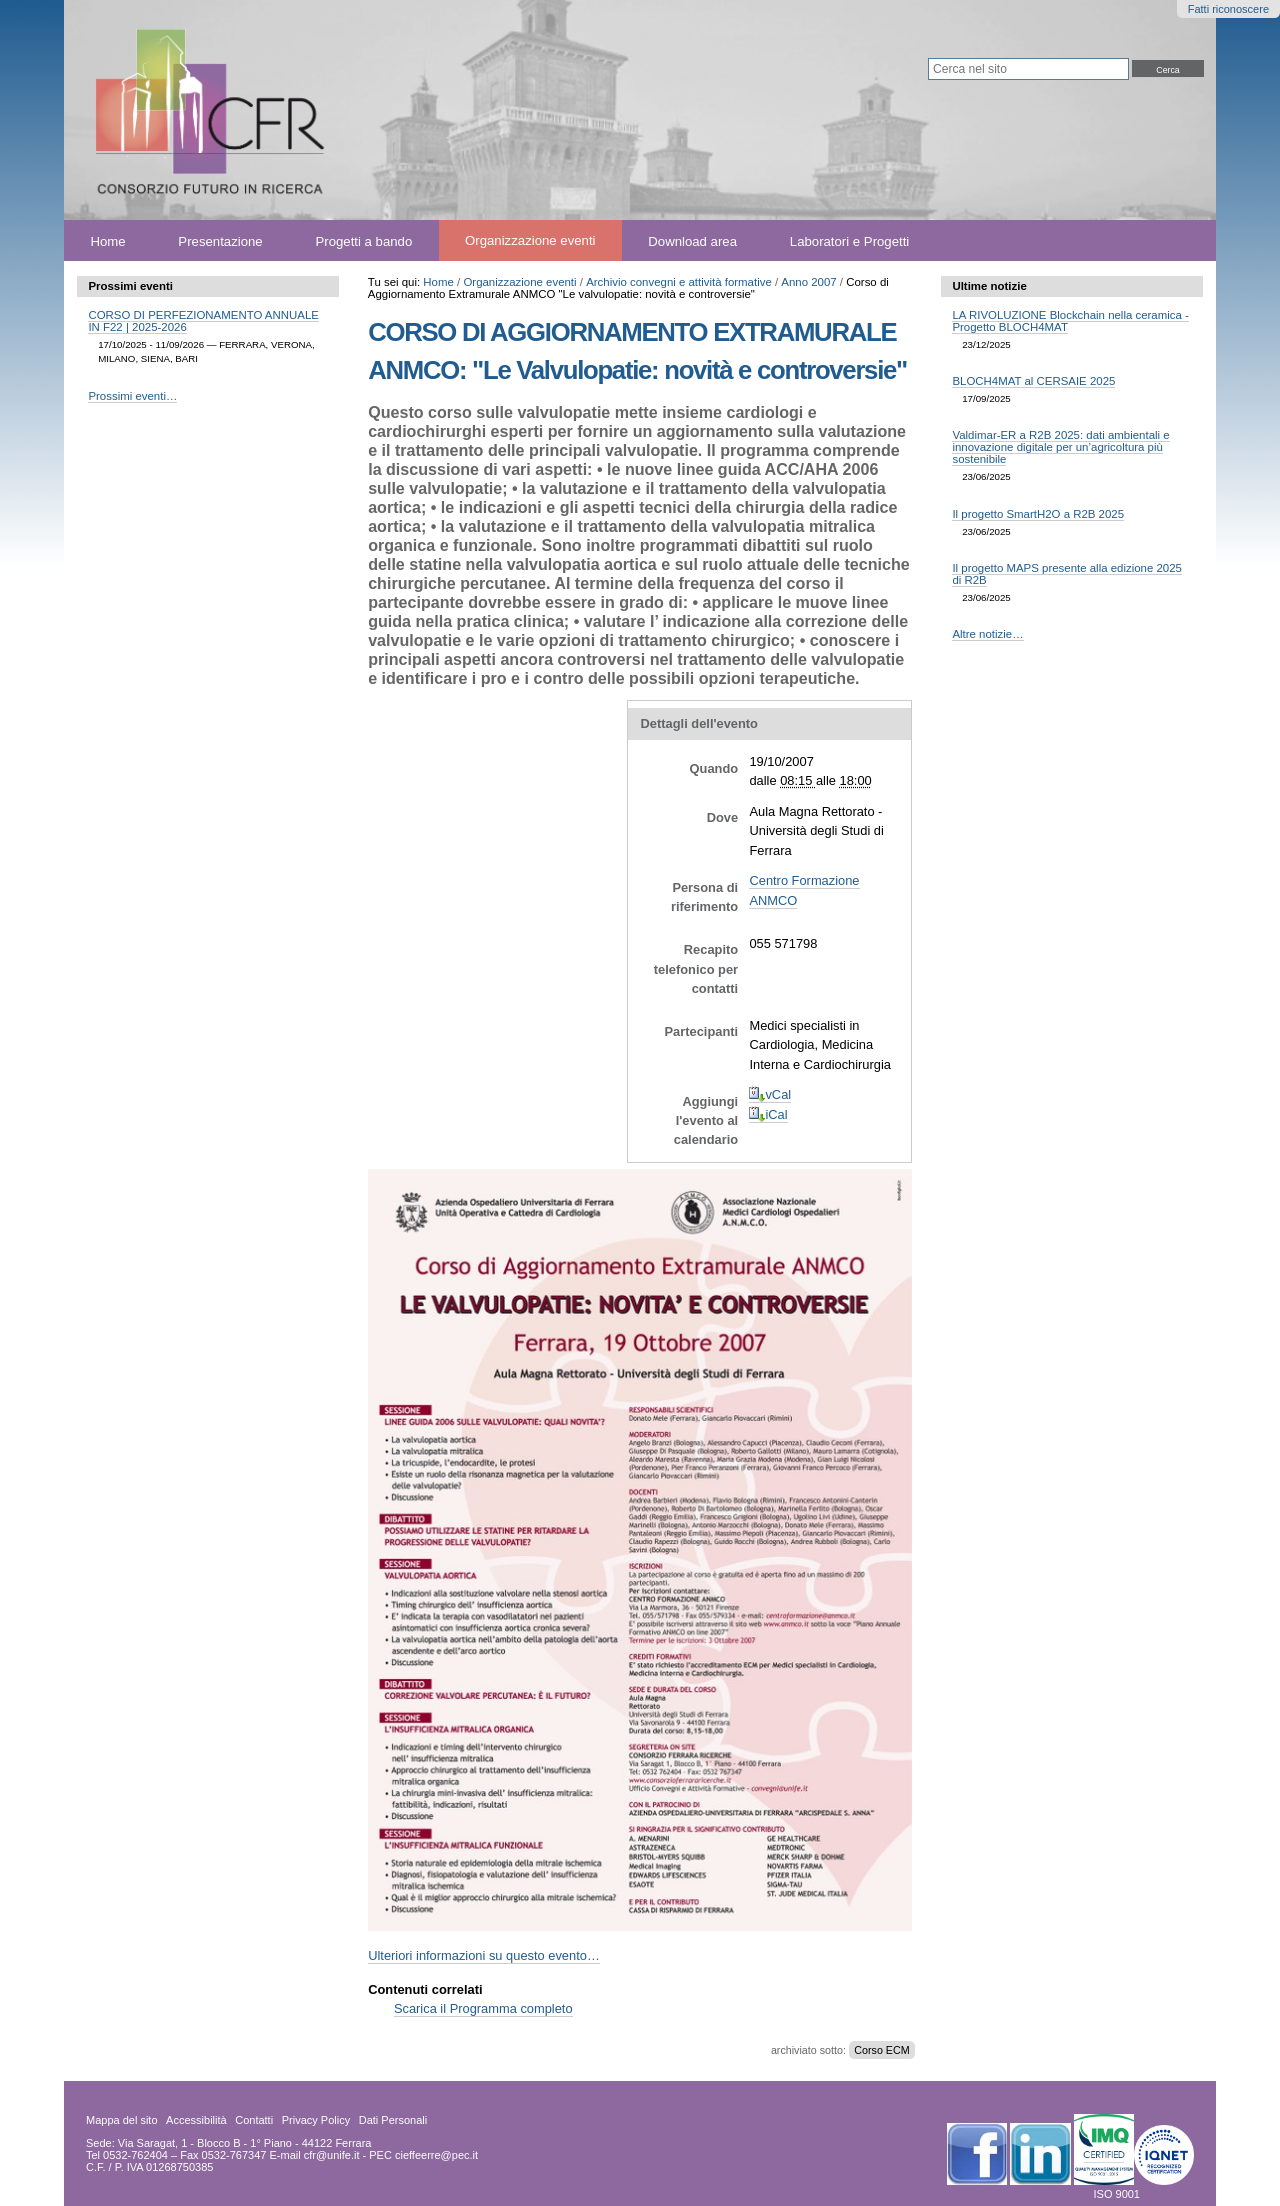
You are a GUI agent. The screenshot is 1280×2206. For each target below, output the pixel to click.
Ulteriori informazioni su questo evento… (484, 1955)
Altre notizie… (987, 634)
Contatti (254, 2120)
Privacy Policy (316, 2120)
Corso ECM (881, 2050)
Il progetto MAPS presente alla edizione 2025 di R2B (1067, 574)
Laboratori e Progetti (850, 240)
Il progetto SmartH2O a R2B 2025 (1038, 514)
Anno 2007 (808, 282)
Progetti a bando (363, 240)
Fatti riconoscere (1228, 9)
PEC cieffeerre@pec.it (423, 2155)
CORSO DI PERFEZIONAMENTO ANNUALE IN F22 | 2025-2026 (203, 321)
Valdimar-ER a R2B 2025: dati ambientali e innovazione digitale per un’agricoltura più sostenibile (1060, 447)
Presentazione (220, 240)
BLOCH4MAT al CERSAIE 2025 (1033, 381)
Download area (692, 240)
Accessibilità (196, 2120)
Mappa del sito (122, 2120)
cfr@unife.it (332, 2155)
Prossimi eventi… (132, 396)
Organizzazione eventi (530, 240)
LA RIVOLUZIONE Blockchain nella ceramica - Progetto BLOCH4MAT (1070, 321)
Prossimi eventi (130, 286)
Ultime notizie (989, 286)
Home (107, 240)
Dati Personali (393, 2120)
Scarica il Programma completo (483, 2008)
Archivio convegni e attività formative (679, 282)
